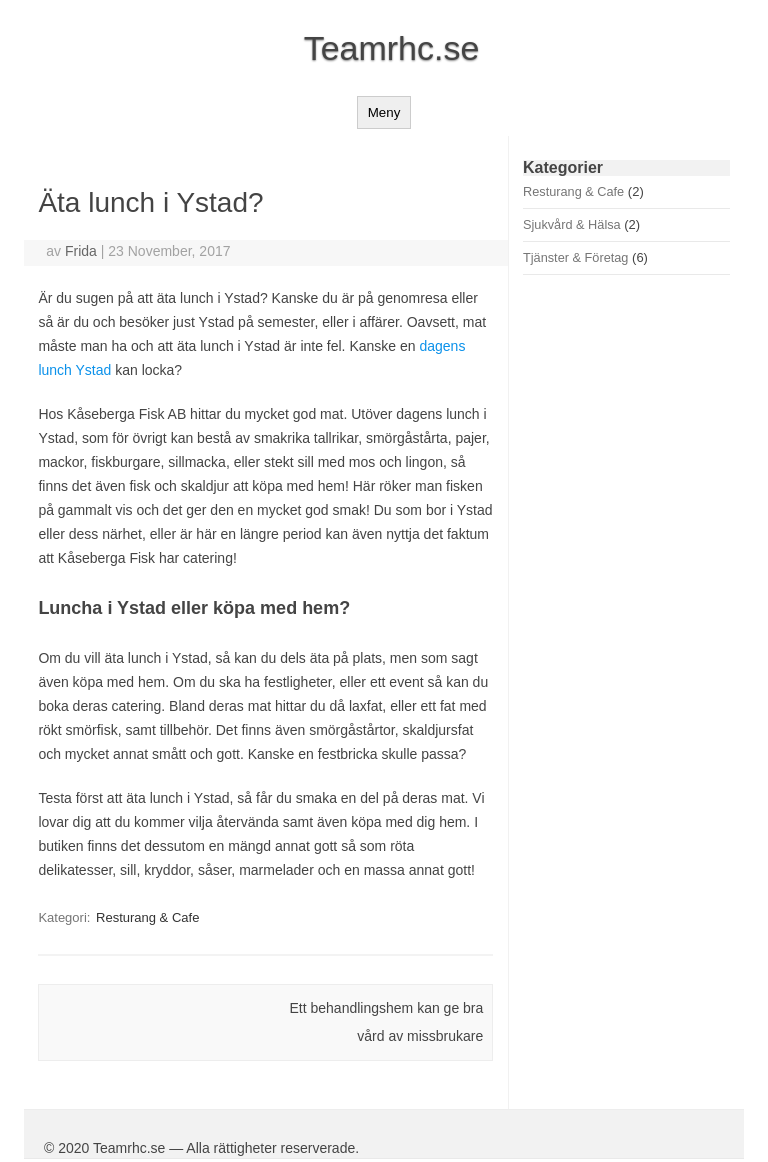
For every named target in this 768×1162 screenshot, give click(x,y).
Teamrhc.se (392, 48)
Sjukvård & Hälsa (572, 224)
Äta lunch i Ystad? (150, 202)
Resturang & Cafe (147, 917)
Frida (81, 251)
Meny (384, 112)
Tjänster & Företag (575, 257)
